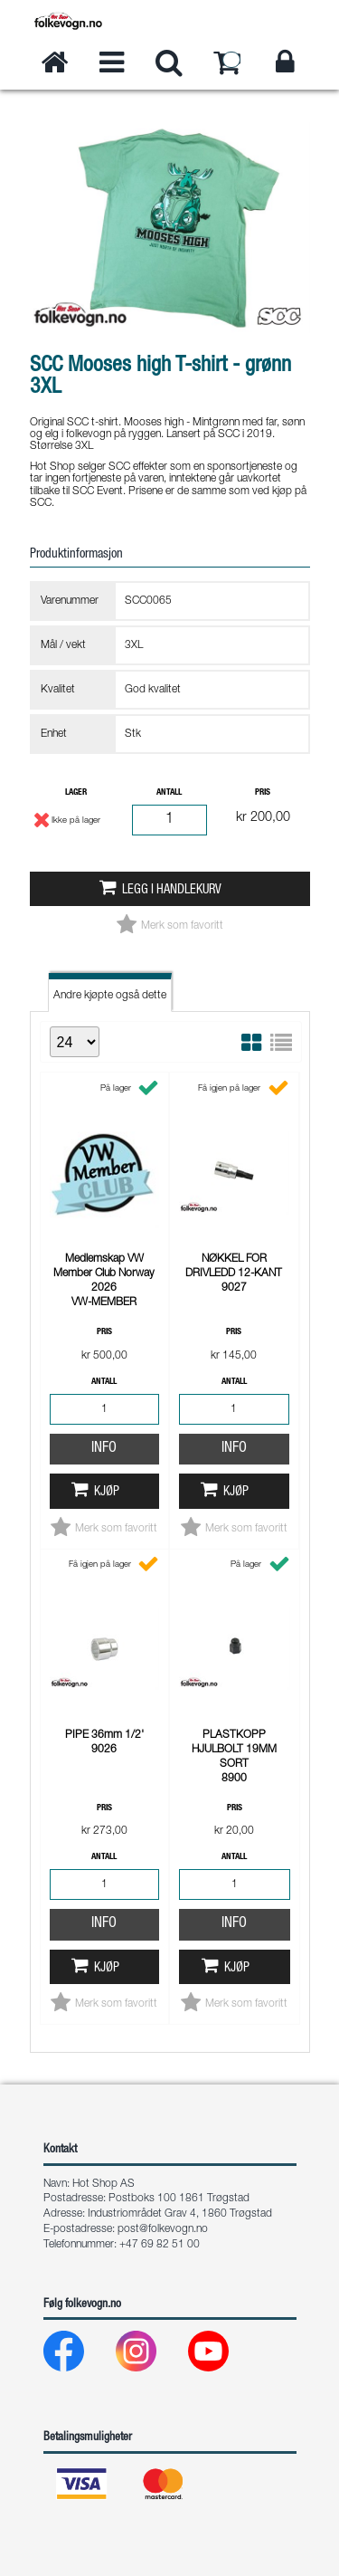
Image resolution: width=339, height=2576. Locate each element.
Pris (262, 792)
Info (104, 1449)
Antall (169, 792)
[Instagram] (150, 2355)
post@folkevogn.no (163, 2229)
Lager (76, 792)
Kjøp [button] (106, 1492)
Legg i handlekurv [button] (171, 890)
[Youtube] (223, 2355)
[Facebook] (78, 2355)
